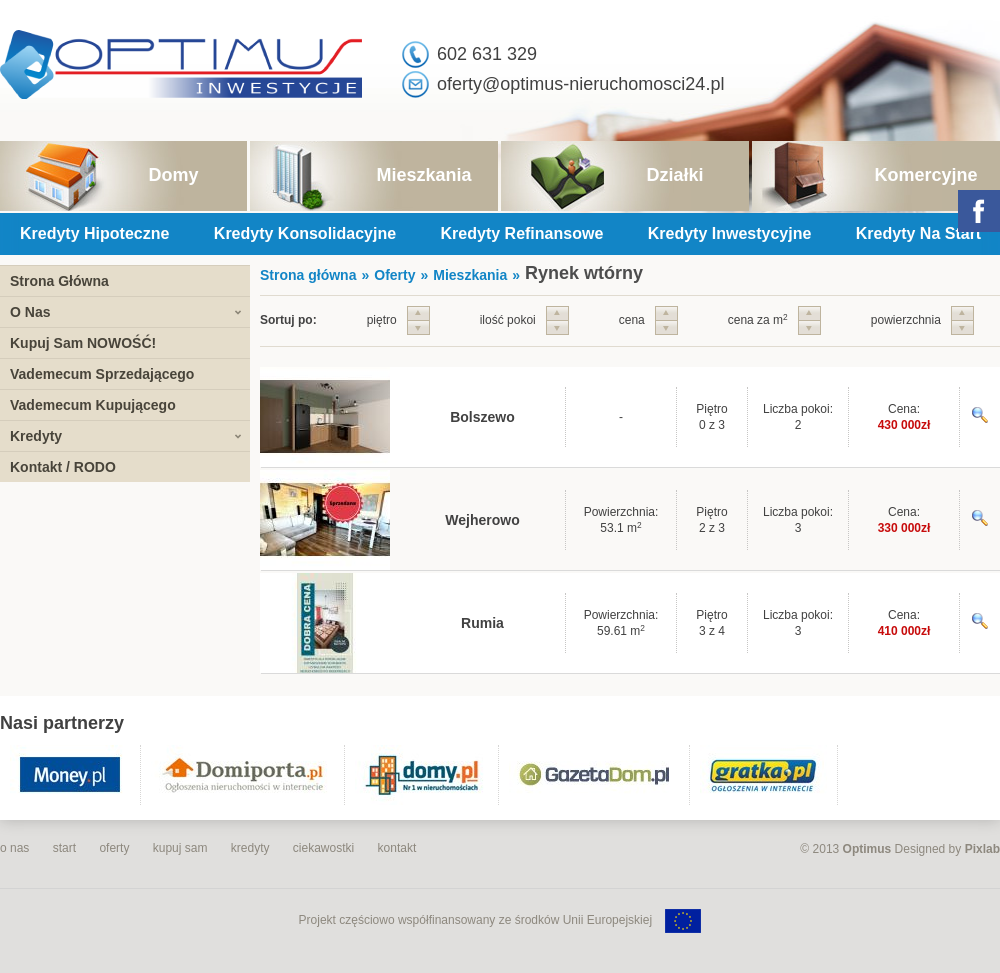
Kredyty (36, 436)
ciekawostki (323, 848)
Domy (173, 175)
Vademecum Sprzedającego (102, 374)
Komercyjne (925, 175)
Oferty (394, 275)
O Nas (30, 312)
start (64, 848)
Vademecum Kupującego (93, 405)
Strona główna (308, 275)
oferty (114, 848)
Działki (674, 175)
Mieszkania (423, 175)
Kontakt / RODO (63, 467)
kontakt (397, 848)
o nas (14, 848)
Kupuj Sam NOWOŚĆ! (83, 343)
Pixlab (982, 849)
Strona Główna (59, 281)
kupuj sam (180, 848)
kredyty (250, 848)
